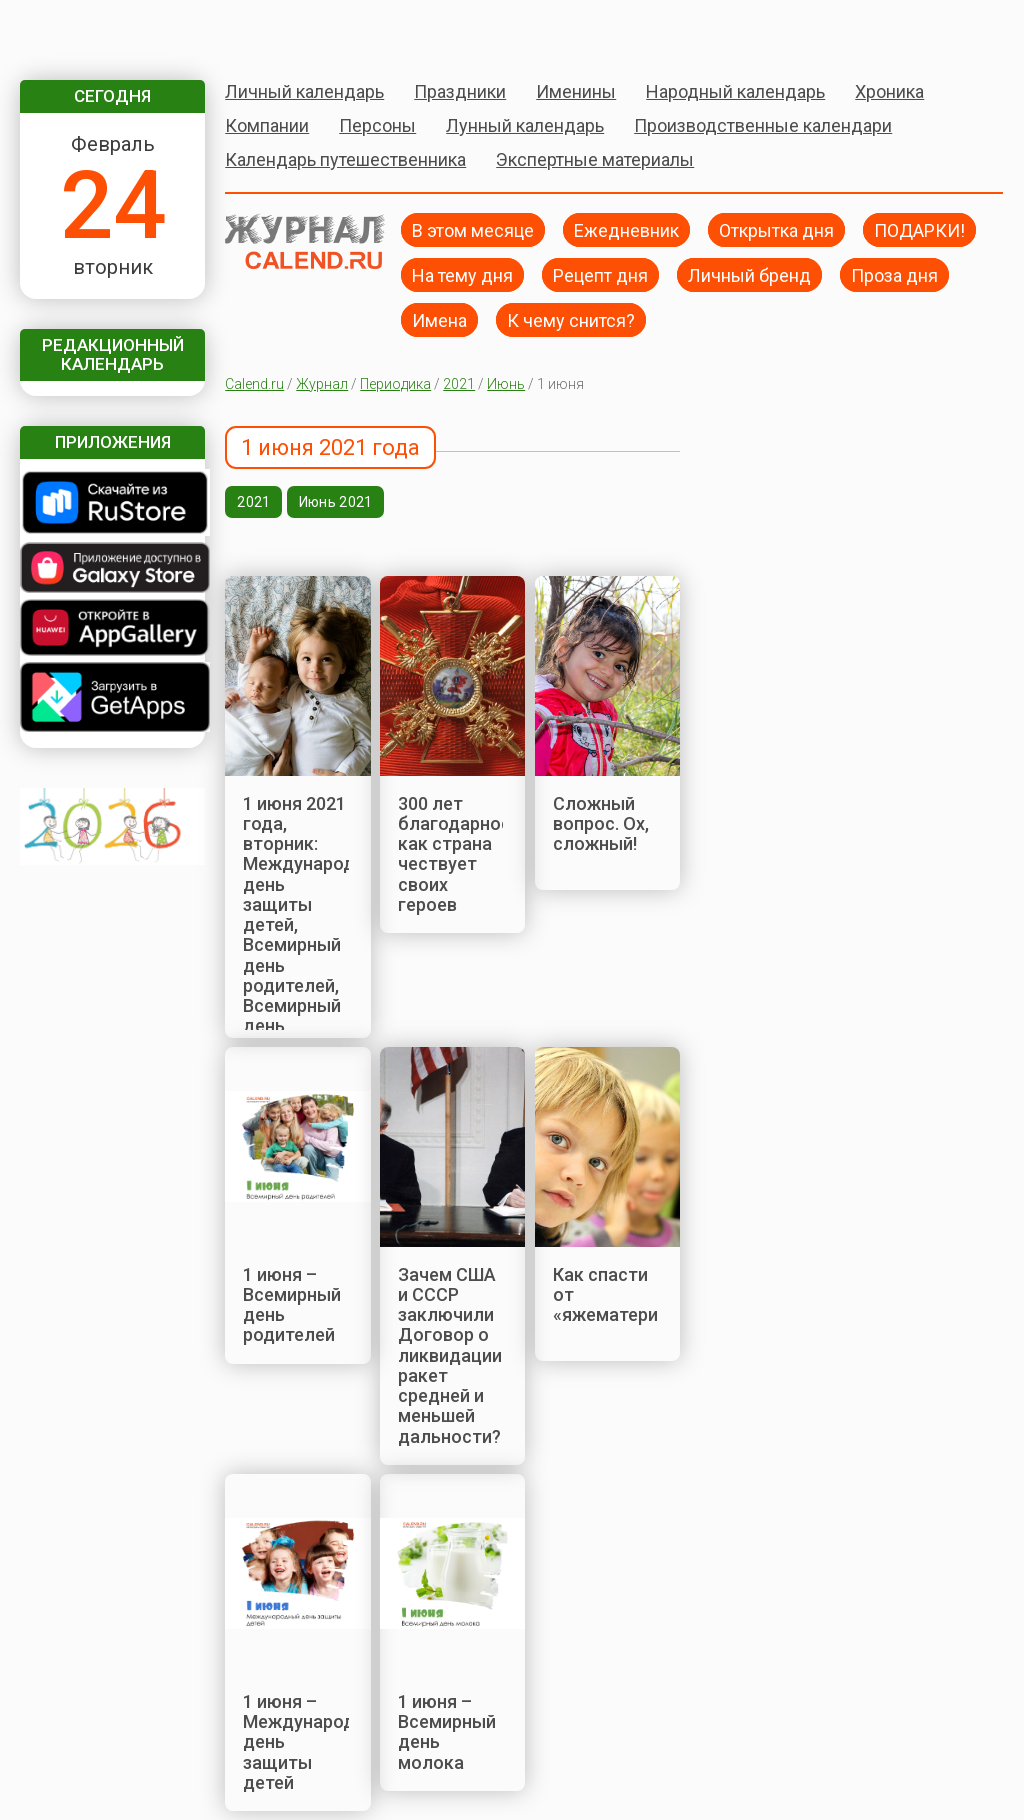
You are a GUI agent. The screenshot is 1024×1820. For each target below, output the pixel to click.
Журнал (322, 384)
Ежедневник (626, 229)
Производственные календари (763, 125)
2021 (459, 384)
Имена (439, 319)
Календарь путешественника (345, 159)
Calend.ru (254, 384)
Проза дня (894, 274)
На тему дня (462, 274)
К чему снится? (571, 319)
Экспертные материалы (595, 159)
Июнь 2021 (336, 502)
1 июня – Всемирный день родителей (292, 1305)
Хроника (889, 91)
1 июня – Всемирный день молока (447, 1732)
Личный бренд (749, 274)
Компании (267, 125)
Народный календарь (735, 91)
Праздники (460, 91)
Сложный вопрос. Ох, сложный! (601, 824)
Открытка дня (776, 229)
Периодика (395, 384)
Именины (576, 91)
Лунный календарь (525, 125)
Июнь (506, 384)
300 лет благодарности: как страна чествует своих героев (466, 854)
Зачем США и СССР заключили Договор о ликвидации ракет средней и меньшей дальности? (450, 1355)
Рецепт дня (600, 274)
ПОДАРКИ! (919, 229)
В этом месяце (473, 229)
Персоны (377, 125)
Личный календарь (304, 91)
